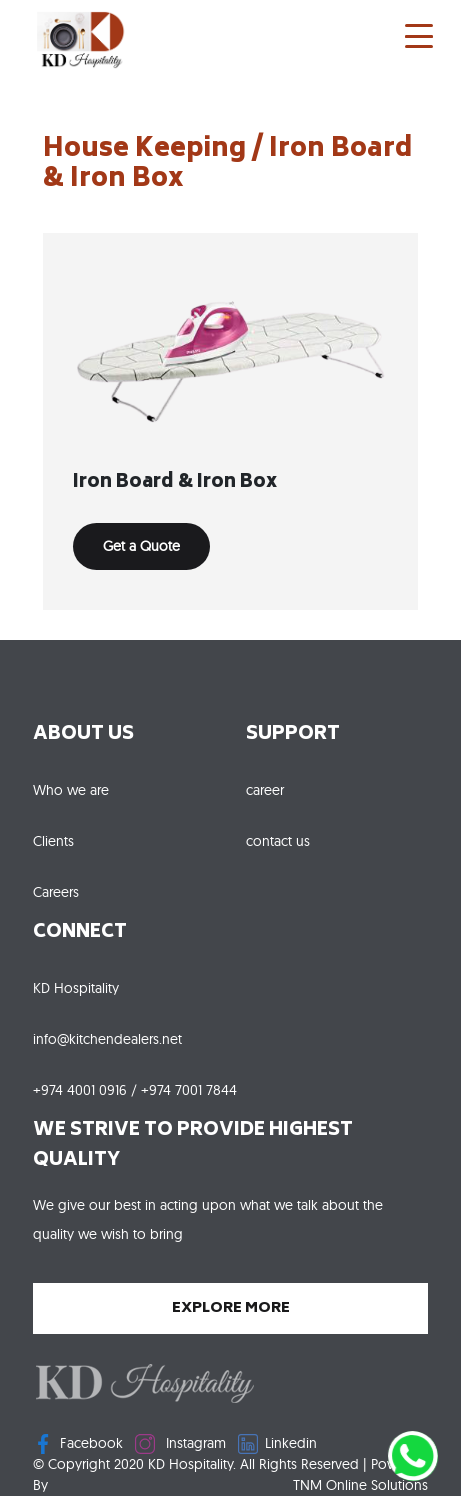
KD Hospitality (76, 988)
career (265, 790)
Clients (53, 841)
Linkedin (277, 1444)
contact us (278, 841)
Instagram (180, 1444)
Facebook (78, 1444)
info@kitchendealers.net (107, 1039)
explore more (231, 1308)
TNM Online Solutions (360, 1485)
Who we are (71, 790)
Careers (56, 892)
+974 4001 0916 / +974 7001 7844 (135, 1090)
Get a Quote (141, 546)
